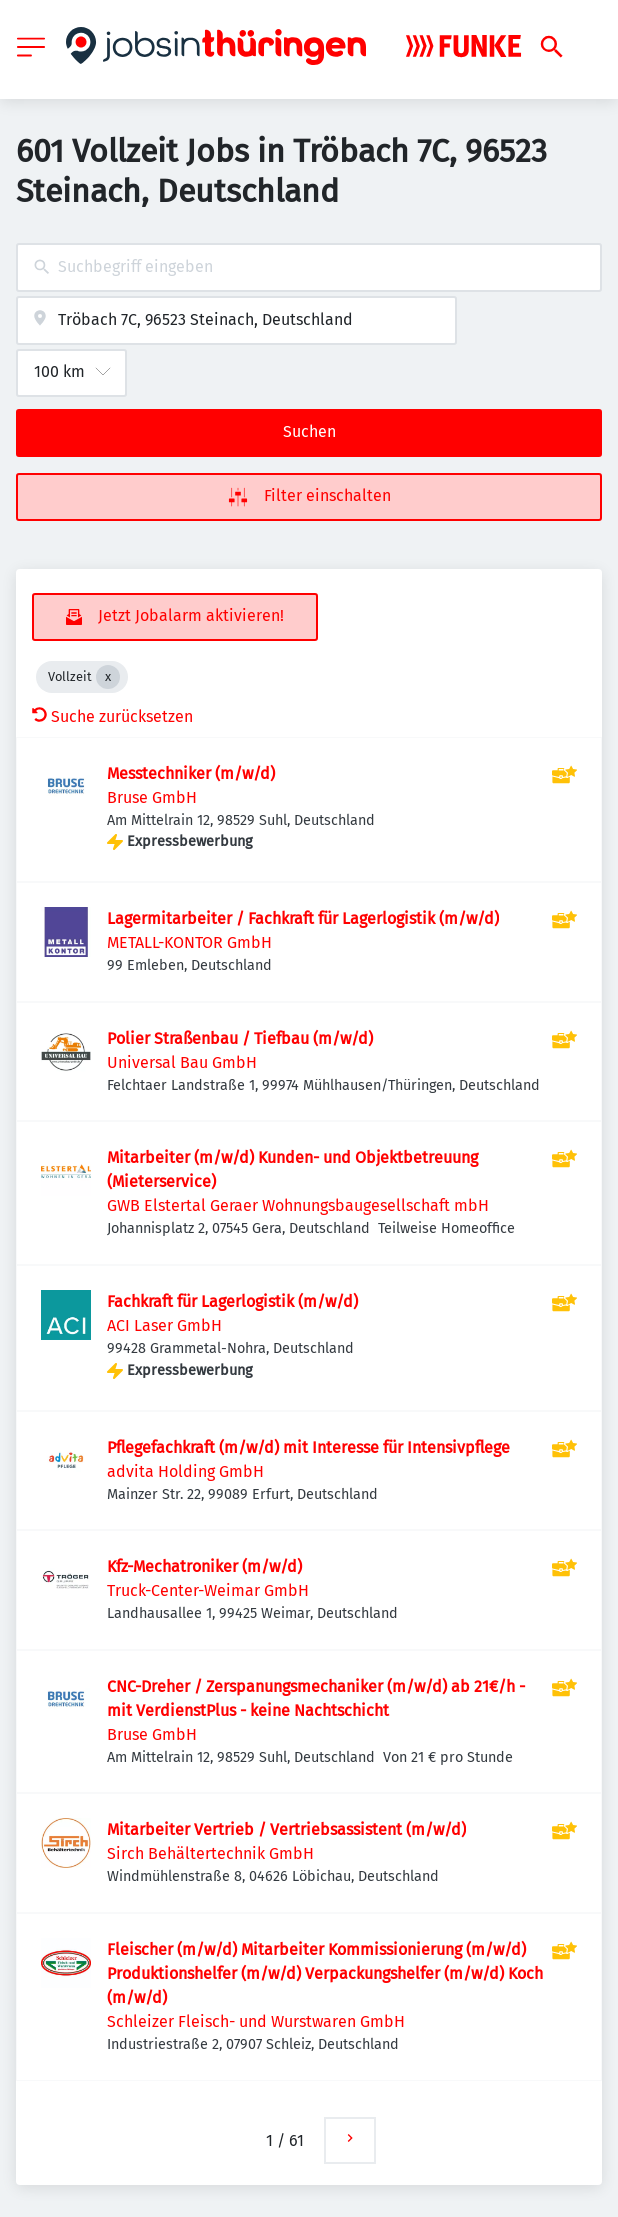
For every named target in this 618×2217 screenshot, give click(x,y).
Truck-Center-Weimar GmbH (208, 1590)
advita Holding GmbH (185, 1471)
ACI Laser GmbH (164, 1325)
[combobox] (309, 267)
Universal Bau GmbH (182, 1062)
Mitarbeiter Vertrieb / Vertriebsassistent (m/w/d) (286, 1829)
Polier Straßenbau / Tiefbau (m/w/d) (240, 1038)
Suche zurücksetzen (112, 716)
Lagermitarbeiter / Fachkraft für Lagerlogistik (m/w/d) (303, 918)
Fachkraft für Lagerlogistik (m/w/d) (232, 1301)
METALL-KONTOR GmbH (189, 942)
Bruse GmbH (152, 797)
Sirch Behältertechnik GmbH (210, 1853)
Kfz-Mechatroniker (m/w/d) (204, 1566)
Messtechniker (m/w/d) (191, 773)
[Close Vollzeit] (108, 677)
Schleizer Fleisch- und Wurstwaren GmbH (256, 2021)
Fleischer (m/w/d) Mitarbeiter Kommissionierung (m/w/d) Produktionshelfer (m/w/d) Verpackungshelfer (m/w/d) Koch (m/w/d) (325, 1973)
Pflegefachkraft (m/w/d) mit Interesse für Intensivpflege (308, 1447)
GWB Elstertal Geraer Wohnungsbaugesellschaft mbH (298, 1205)
